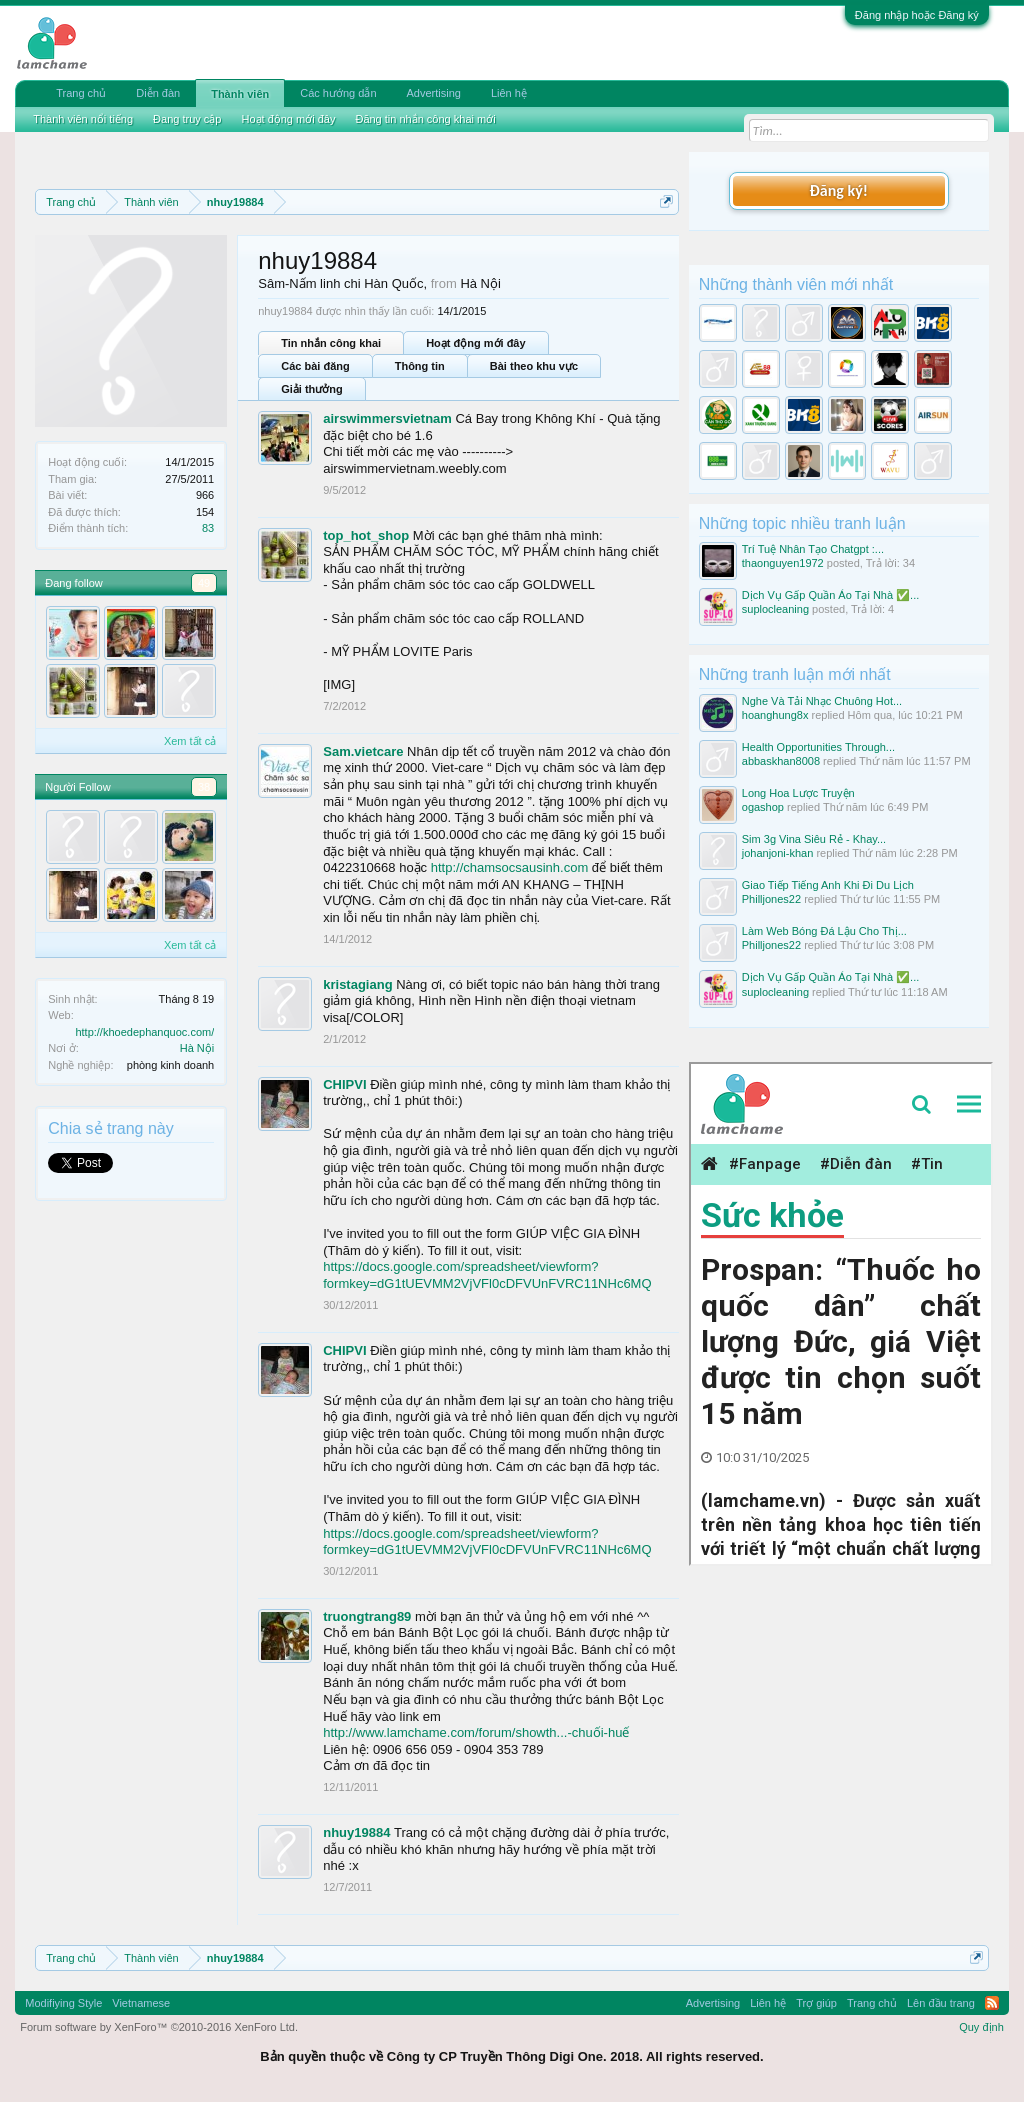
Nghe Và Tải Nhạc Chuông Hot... (822, 701)
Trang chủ (81, 93)
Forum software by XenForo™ (159, 2027)
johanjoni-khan (778, 853)
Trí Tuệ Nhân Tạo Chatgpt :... (813, 549)
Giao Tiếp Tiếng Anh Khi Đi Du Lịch (828, 885)
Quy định (981, 2027)
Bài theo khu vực (534, 366)
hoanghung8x (775, 715)
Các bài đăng (315, 366)
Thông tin (420, 366)
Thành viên (240, 94)
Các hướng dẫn (338, 93)
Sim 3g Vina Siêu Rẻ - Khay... (814, 839)
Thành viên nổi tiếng (83, 119)
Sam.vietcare (363, 751)
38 (204, 787)
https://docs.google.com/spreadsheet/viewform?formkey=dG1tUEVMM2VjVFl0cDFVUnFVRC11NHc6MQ (487, 1275)
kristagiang (357, 984)
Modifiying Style (63, 2003)
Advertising (434, 93)
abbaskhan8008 (781, 761)
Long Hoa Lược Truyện (798, 793)
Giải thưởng (312, 389)
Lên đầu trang (941, 2003)
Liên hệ (509, 93)
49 (204, 583)
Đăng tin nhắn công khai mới (425, 119)
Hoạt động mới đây (475, 343)
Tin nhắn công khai (331, 343)
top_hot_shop (366, 535)
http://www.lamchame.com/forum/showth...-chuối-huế (476, 1732)
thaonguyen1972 (783, 563)
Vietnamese (141, 2003)
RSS (992, 2003)
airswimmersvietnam (387, 418)
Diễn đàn (158, 93)
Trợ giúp (816, 2003)
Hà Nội (197, 1048)
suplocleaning (775, 609)
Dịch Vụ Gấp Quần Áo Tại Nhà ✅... (831, 595)
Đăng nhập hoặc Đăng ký (917, 15)
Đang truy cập (187, 119)
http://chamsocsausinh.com (510, 867)
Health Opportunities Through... (818, 747)
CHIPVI (344, 1084)
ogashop (763, 807)
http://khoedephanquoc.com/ (144, 1032)
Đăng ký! (839, 190)
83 (208, 528)
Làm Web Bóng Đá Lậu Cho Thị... (824, 931)
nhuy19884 (356, 1832)
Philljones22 (771, 899)
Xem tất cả (190, 741)
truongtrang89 (367, 1616)
